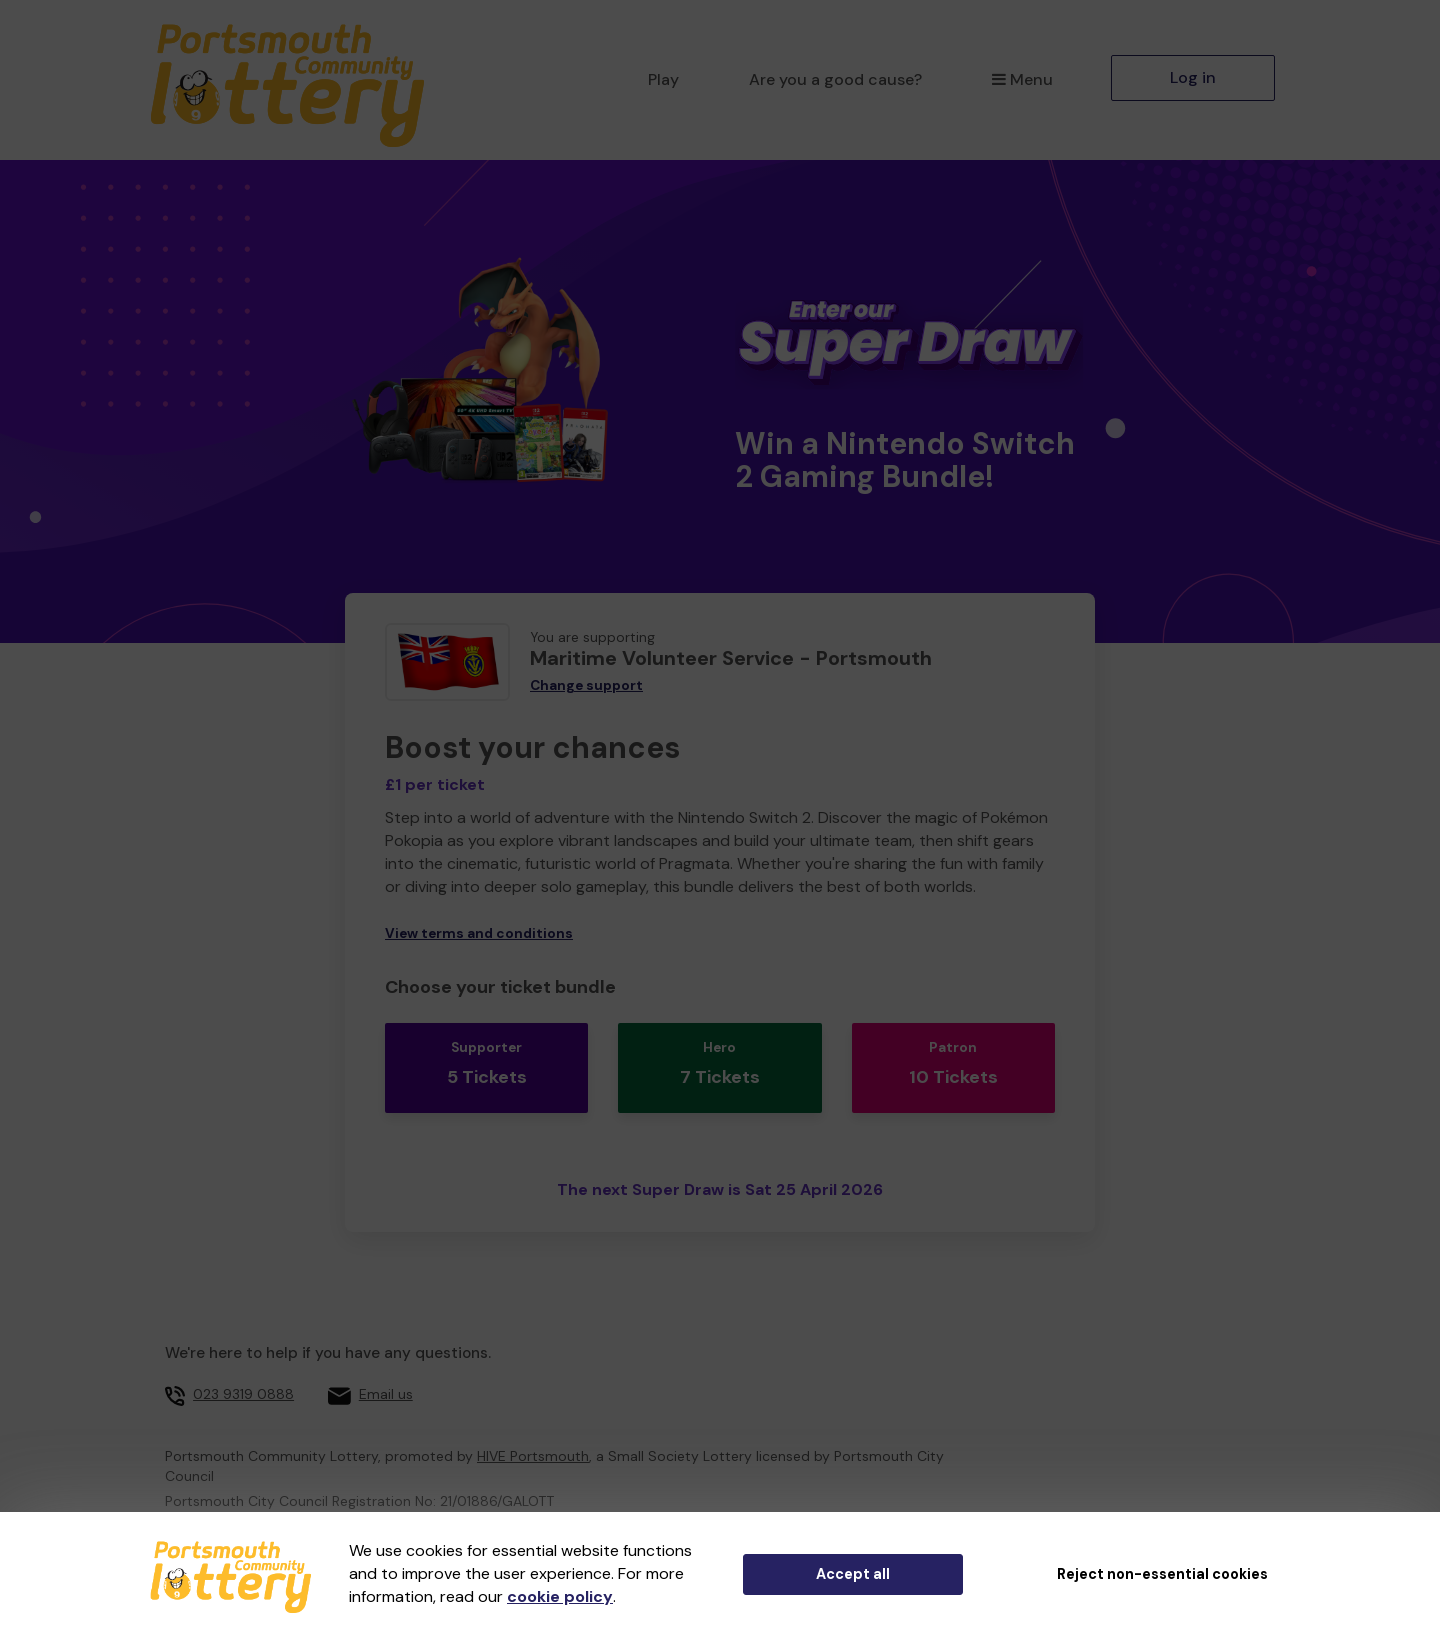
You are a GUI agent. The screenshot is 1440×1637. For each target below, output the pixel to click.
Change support (586, 685)
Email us (386, 1366)
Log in (1193, 77)
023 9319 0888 (243, 1366)
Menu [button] (1022, 79)
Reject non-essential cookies (1162, 1574)
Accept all (853, 1574)
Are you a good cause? (835, 79)
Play (663, 79)
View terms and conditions (479, 933)
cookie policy (560, 1596)
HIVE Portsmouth (533, 1427)
